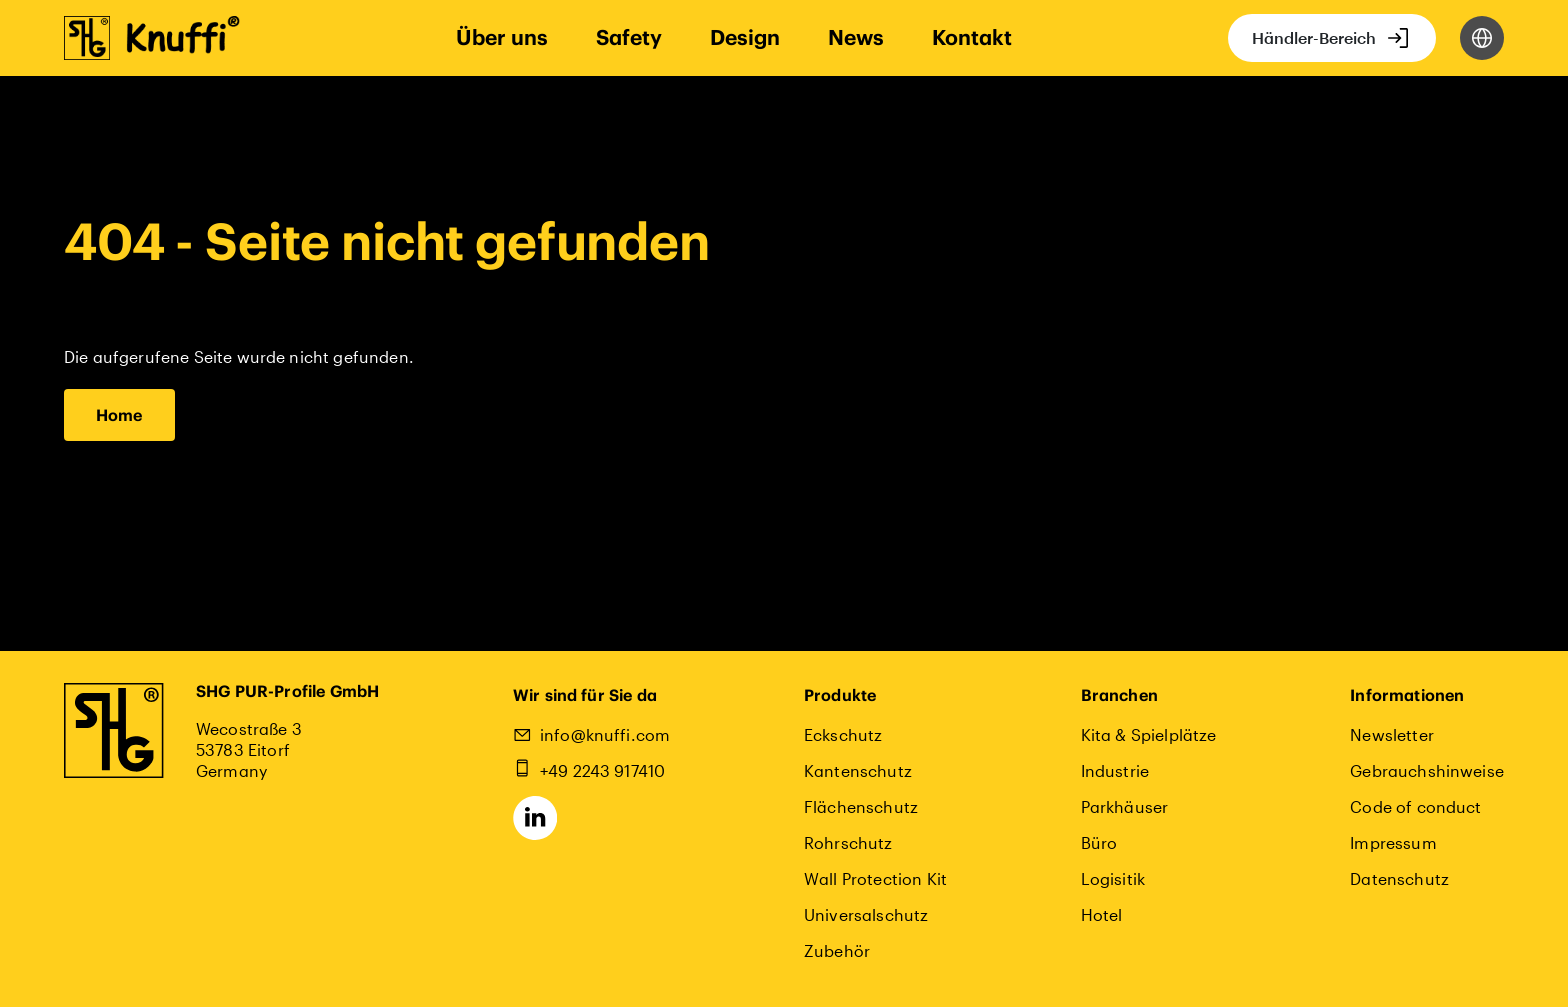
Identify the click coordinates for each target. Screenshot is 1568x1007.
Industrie (1115, 770)
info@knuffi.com (605, 734)
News (856, 37)
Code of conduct (1415, 806)
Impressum (1393, 842)
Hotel (1102, 914)
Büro (1099, 842)
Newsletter (1392, 734)
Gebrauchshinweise (1427, 770)
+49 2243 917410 (602, 770)
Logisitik (1113, 878)
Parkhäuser (1125, 806)
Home (119, 415)
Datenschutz (1399, 878)
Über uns (502, 37)
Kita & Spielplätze (1149, 734)
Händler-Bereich (1314, 37)
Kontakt (972, 37)
